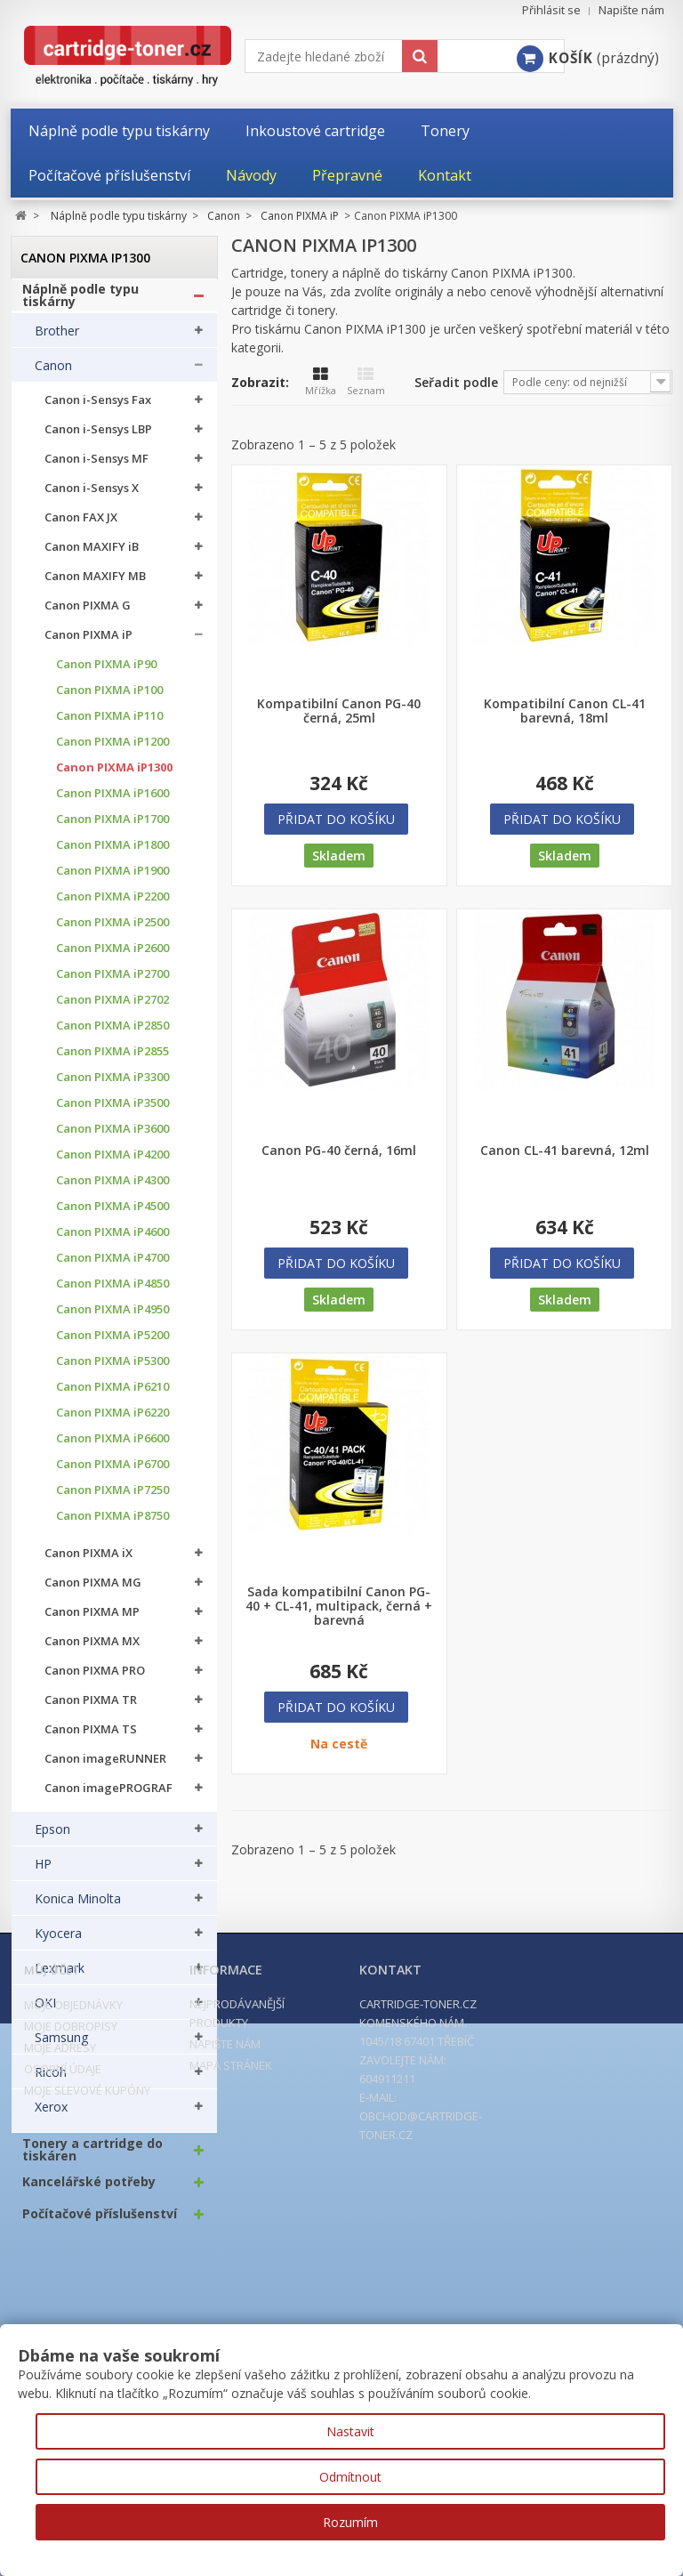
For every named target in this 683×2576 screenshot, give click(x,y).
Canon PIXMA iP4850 (112, 1292)
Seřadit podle (456, 382)
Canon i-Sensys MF (96, 467)
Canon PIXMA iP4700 (112, 1266)
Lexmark (59, 1977)
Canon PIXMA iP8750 (112, 1524)
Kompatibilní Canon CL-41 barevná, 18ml (565, 711)
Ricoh (51, 2081)
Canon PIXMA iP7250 (112, 1499)
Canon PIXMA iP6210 (112, 1395)
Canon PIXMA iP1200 (112, 750)
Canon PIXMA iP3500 (112, 1112)
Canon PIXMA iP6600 (112, 1447)
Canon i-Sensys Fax (97, 409)
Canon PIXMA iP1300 (114, 776)
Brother (57, 340)
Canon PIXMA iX (88, 1562)
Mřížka (320, 382)
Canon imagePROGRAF (108, 1797)
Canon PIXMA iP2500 (112, 931)
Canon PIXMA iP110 (109, 725)
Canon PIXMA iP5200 (112, 1344)
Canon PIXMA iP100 (109, 699)
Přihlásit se (551, 10)
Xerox (51, 2116)
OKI (45, 2012)
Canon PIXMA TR (90, 1709)
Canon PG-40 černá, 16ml (338, 1150)
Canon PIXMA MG (92, 1591)
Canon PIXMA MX (92, 1650)
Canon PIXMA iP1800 (112, 854)
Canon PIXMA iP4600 (112, 1241)
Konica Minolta (78, 1908)
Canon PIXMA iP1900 (112, 879)
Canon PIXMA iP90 (106, 673)
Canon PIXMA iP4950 (112, 1318)
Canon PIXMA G (87, 614)
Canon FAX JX (80, 526)
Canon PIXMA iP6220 (112, 1421)
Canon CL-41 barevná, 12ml (564, 1150)
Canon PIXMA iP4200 (112, 1163)
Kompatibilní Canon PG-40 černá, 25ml (339, 711)
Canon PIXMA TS (90, 1738)
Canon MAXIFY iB (91, 555)
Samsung (61, 2046)
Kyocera (58, 1942)
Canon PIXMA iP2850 (112, 1034)
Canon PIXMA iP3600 (112, 1137)
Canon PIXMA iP (88, 644)
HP (43, 1873)
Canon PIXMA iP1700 (112, 828)
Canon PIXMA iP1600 (112, 802)
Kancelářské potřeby (89, 2190)
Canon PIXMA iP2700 (112, 983)
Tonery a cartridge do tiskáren (92, 2158)
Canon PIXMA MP (92, 1621)
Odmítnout (350, 2476)
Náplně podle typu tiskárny (80, 304)
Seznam (366, 382)
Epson (52, 1838)
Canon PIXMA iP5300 (112, 1370)
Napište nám (631, 10)
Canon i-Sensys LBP (98, 438)
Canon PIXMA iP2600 (112, 957)
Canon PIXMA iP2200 (112, 905)
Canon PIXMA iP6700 (112, 1473)
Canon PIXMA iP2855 (112, 1060)
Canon (53, 374)
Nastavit (350, 2431)
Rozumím (350, 2522)
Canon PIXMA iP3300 (112, 1086)
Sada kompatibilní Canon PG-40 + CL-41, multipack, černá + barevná (338, 1606)
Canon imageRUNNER (105, 1767)
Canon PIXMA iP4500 (112, 1215)
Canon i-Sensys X (91, 497)
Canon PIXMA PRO (94, 1679)
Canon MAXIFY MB (95, 585)
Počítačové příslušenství (99, 2223)
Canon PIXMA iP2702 (112, 1008)
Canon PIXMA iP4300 (112, 1189)
